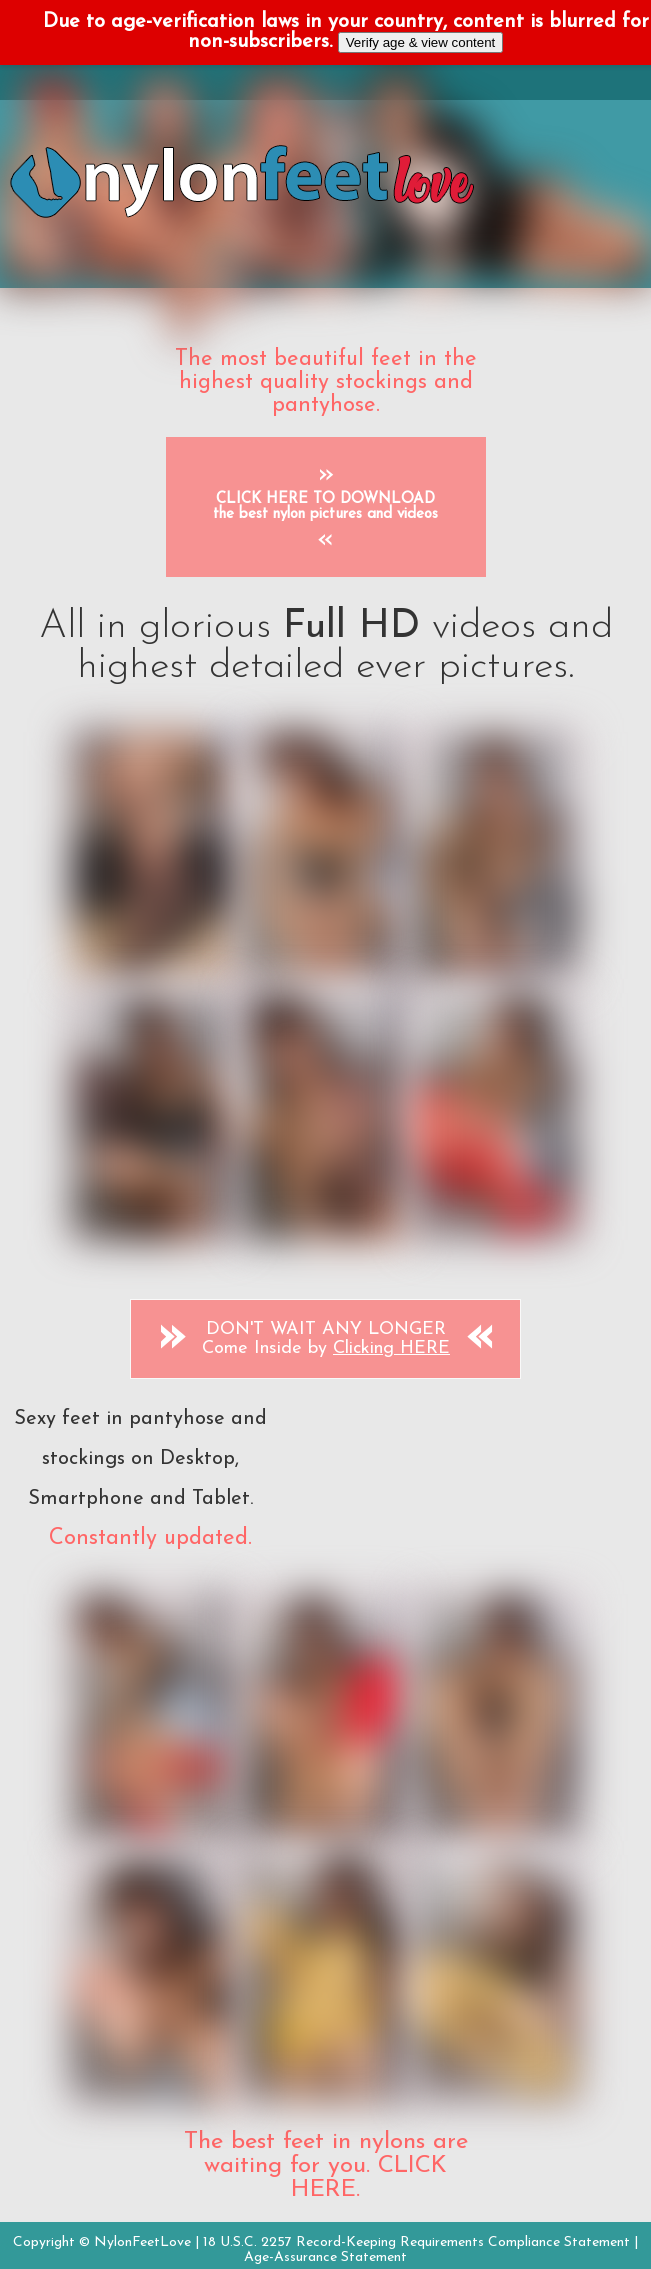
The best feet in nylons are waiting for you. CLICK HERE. (326, 2166)
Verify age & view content (421, 42)
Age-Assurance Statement (325, 2257)
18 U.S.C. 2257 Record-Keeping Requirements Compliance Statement (416, 2242)
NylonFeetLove (142, 2242)
